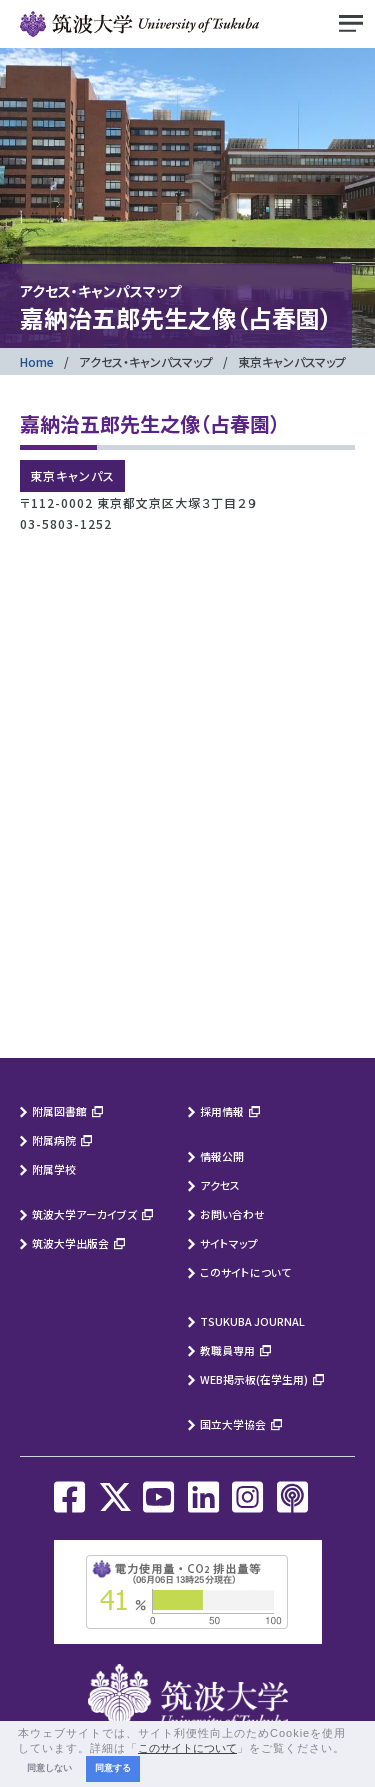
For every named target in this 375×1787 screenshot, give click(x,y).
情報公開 (222, 1156)
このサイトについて (245, 1272)
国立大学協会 (233, 1424)
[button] (351, 1749)
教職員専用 (227, 1350)
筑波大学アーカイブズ (84, 1214)
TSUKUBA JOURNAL (252, 1321)
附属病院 (54, 1140)
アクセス (220, 1185)
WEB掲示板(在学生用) (254, 1379)
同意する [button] (113, 1768)
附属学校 (54, 1169)
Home (37, 361)
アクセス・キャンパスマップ (146, 361)
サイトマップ (229, 1243)
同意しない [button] (49, 1768)
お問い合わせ (232, 1214)
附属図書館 (59, 1111)
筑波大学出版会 (70, 1243)
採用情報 (222, 1111)
